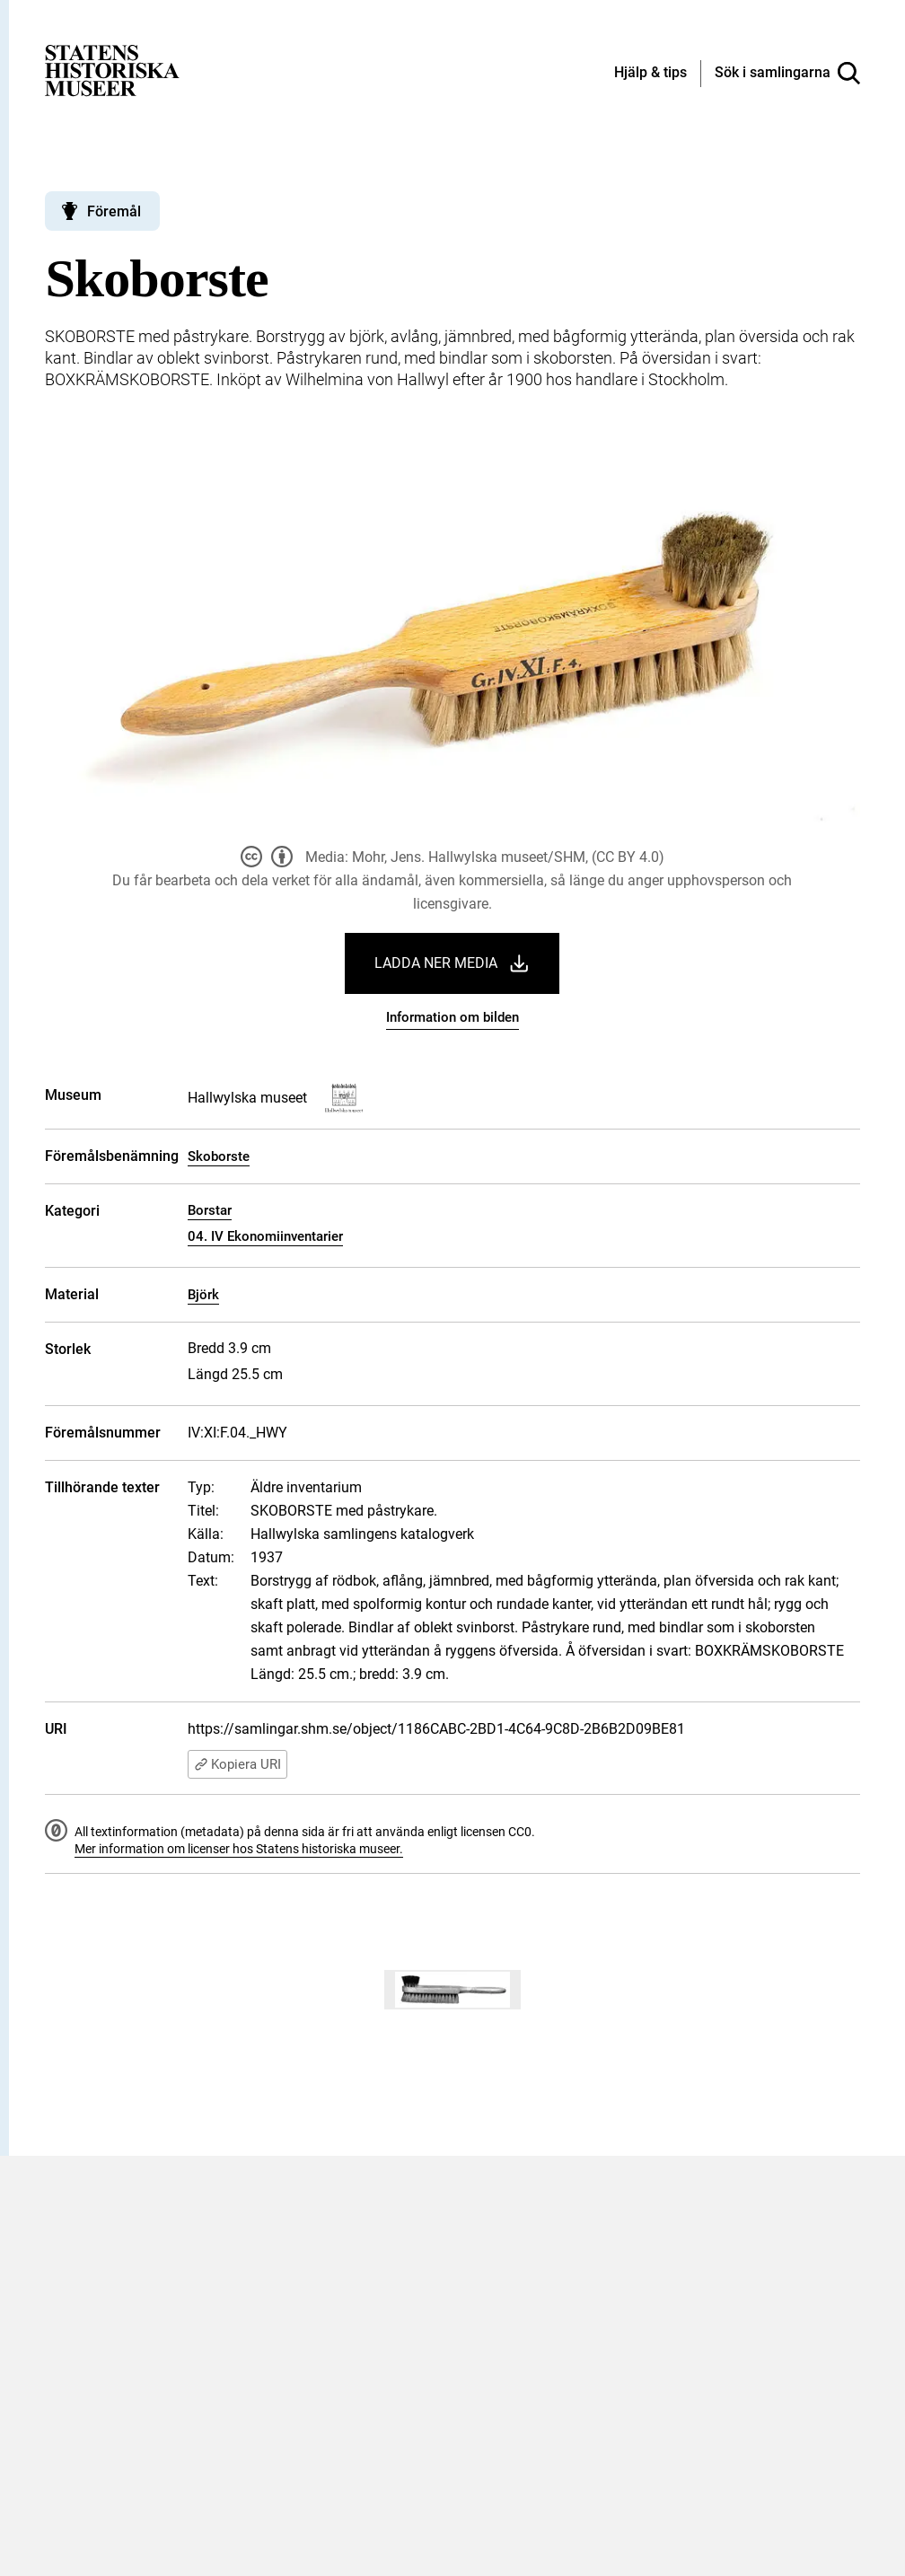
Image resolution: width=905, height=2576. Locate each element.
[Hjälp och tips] (650, 74)
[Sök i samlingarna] (787, 73)
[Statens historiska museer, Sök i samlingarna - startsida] (112, 69)
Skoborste (219, 1156)
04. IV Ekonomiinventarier (265, 1236)
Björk (203, 1295)
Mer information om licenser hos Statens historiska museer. (239, 1849)
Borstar (210, 1210)
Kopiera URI (237, 1764)
